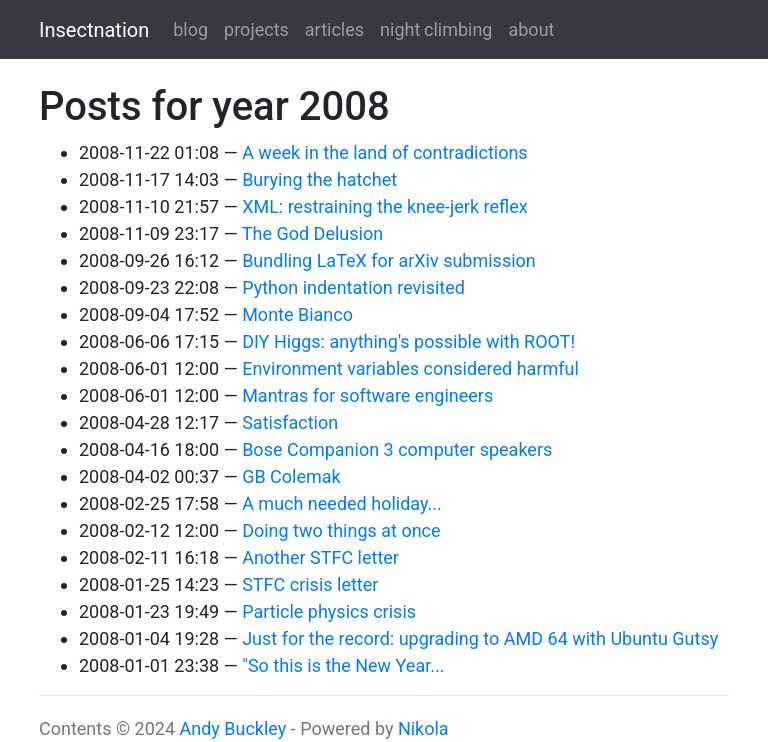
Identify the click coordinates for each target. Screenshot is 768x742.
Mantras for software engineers (367, 395)
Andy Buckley (232, 728)
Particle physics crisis (329, 611)
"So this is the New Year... (343, 665)
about (531, 29)
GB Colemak (291, 476)
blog (190, 29)
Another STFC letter (320, 557)
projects (256, 29)
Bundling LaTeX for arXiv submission (389, 260)
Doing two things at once (341, 530)
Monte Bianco (297, 314)
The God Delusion (312, 233)
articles (334, 29)
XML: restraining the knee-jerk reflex (385, 206)
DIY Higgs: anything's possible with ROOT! (408, 341)
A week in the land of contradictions (385, 152)
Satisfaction (290, 422)
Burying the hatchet (319, 179)
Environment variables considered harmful (410, 368)
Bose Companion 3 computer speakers (397, 449)
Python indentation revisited (353, 287)
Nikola (423, 728)
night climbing (436, 29)
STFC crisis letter (310, 584)
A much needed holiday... (342, 503)
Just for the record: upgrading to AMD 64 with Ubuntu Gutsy (480, 638)
